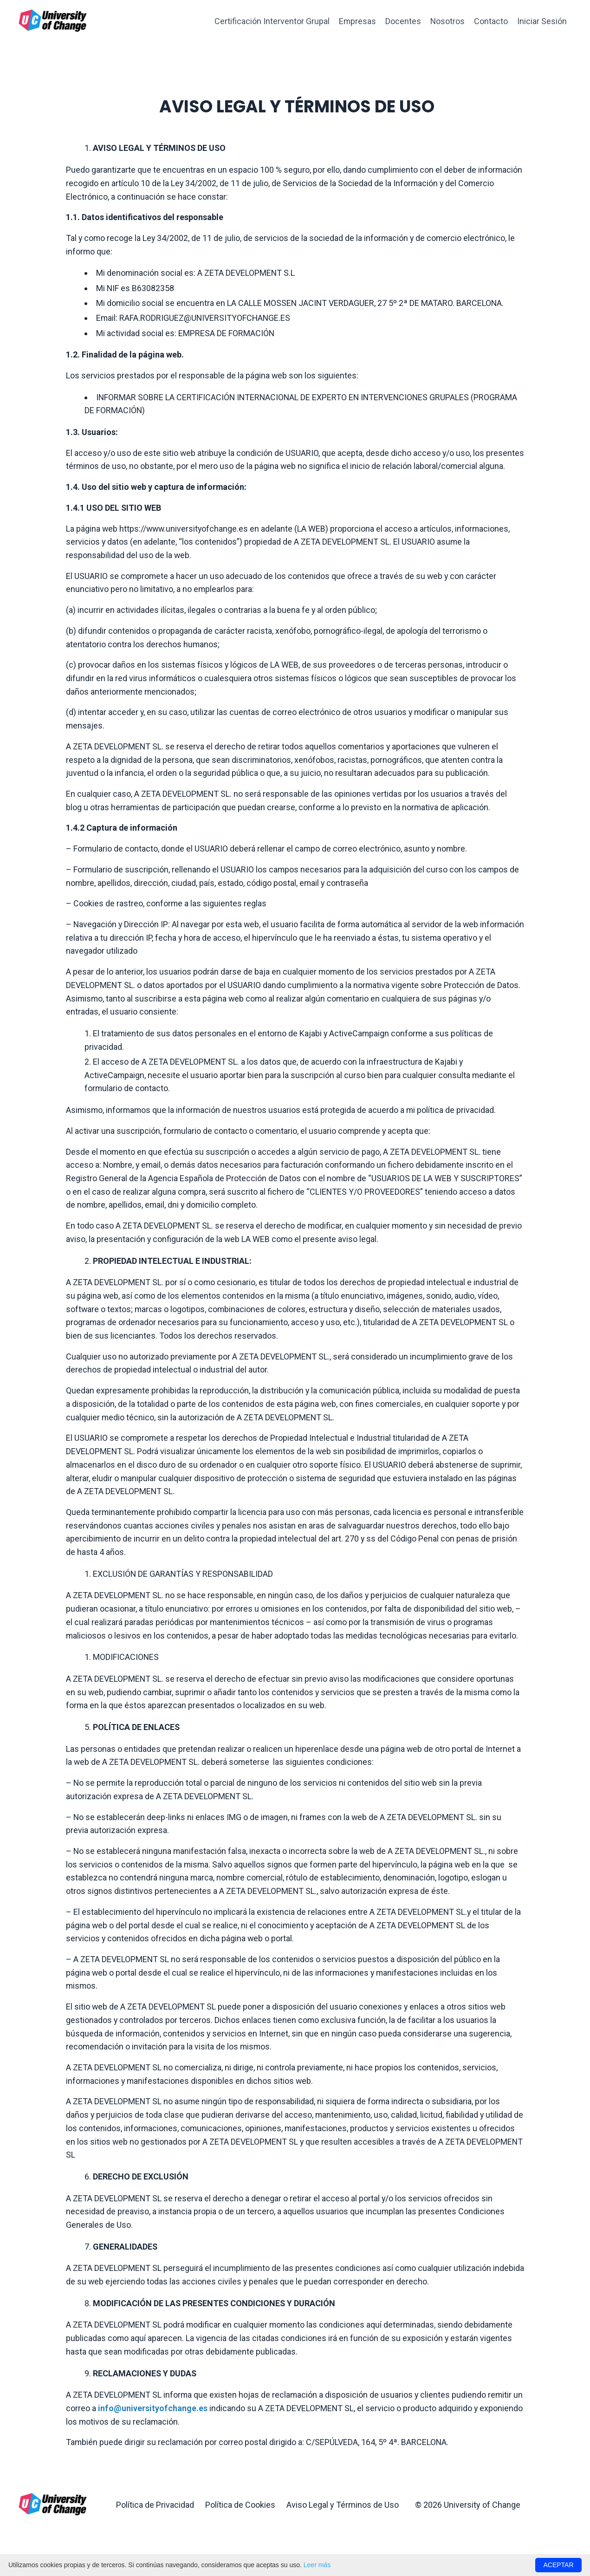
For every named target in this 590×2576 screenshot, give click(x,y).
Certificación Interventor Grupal (271, 21)
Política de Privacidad (155, 2524)
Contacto (491, 21)
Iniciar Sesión (542, 21)
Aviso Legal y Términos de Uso (342, 2524)
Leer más (317, 2565)
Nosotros (447, 21)
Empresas (357, 21)
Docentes (403, 21)
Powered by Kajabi (544, 2552)
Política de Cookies (240, 2524)
